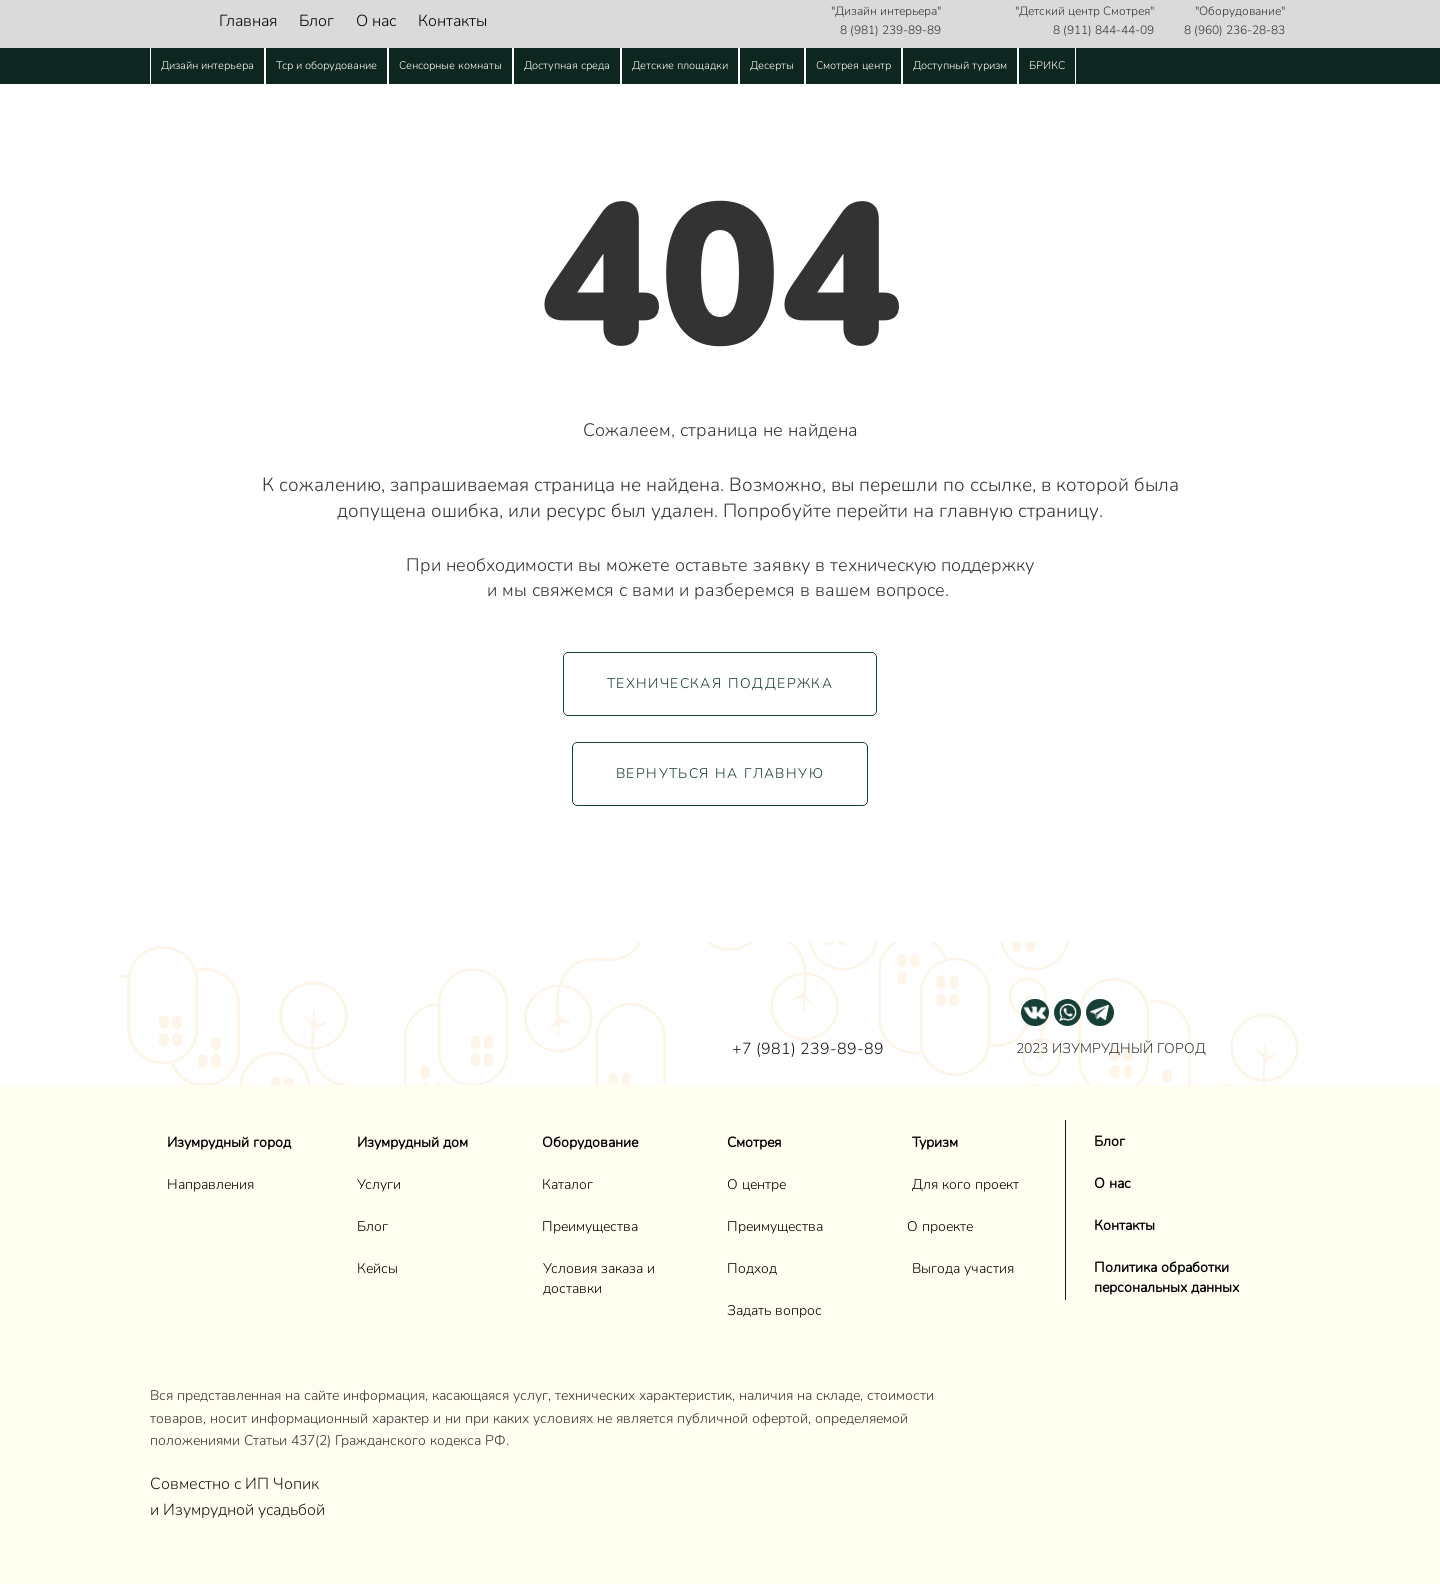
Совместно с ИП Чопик (236, 1484)
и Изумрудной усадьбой (237, 1510)
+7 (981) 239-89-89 (808, 1049)
